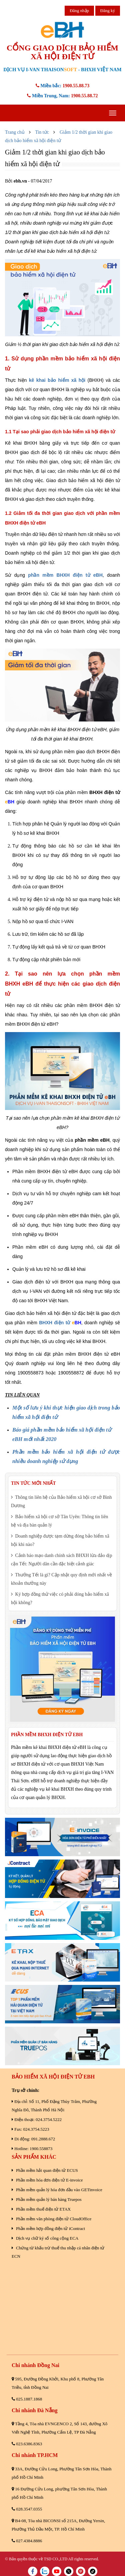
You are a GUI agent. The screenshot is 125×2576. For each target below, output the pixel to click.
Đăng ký (107, 10)
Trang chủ (15, 132)
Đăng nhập (79, 10)
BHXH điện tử (54, 1322)
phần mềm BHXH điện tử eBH (65, 575)
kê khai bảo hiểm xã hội (57, 380)
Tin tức (42, 132)
